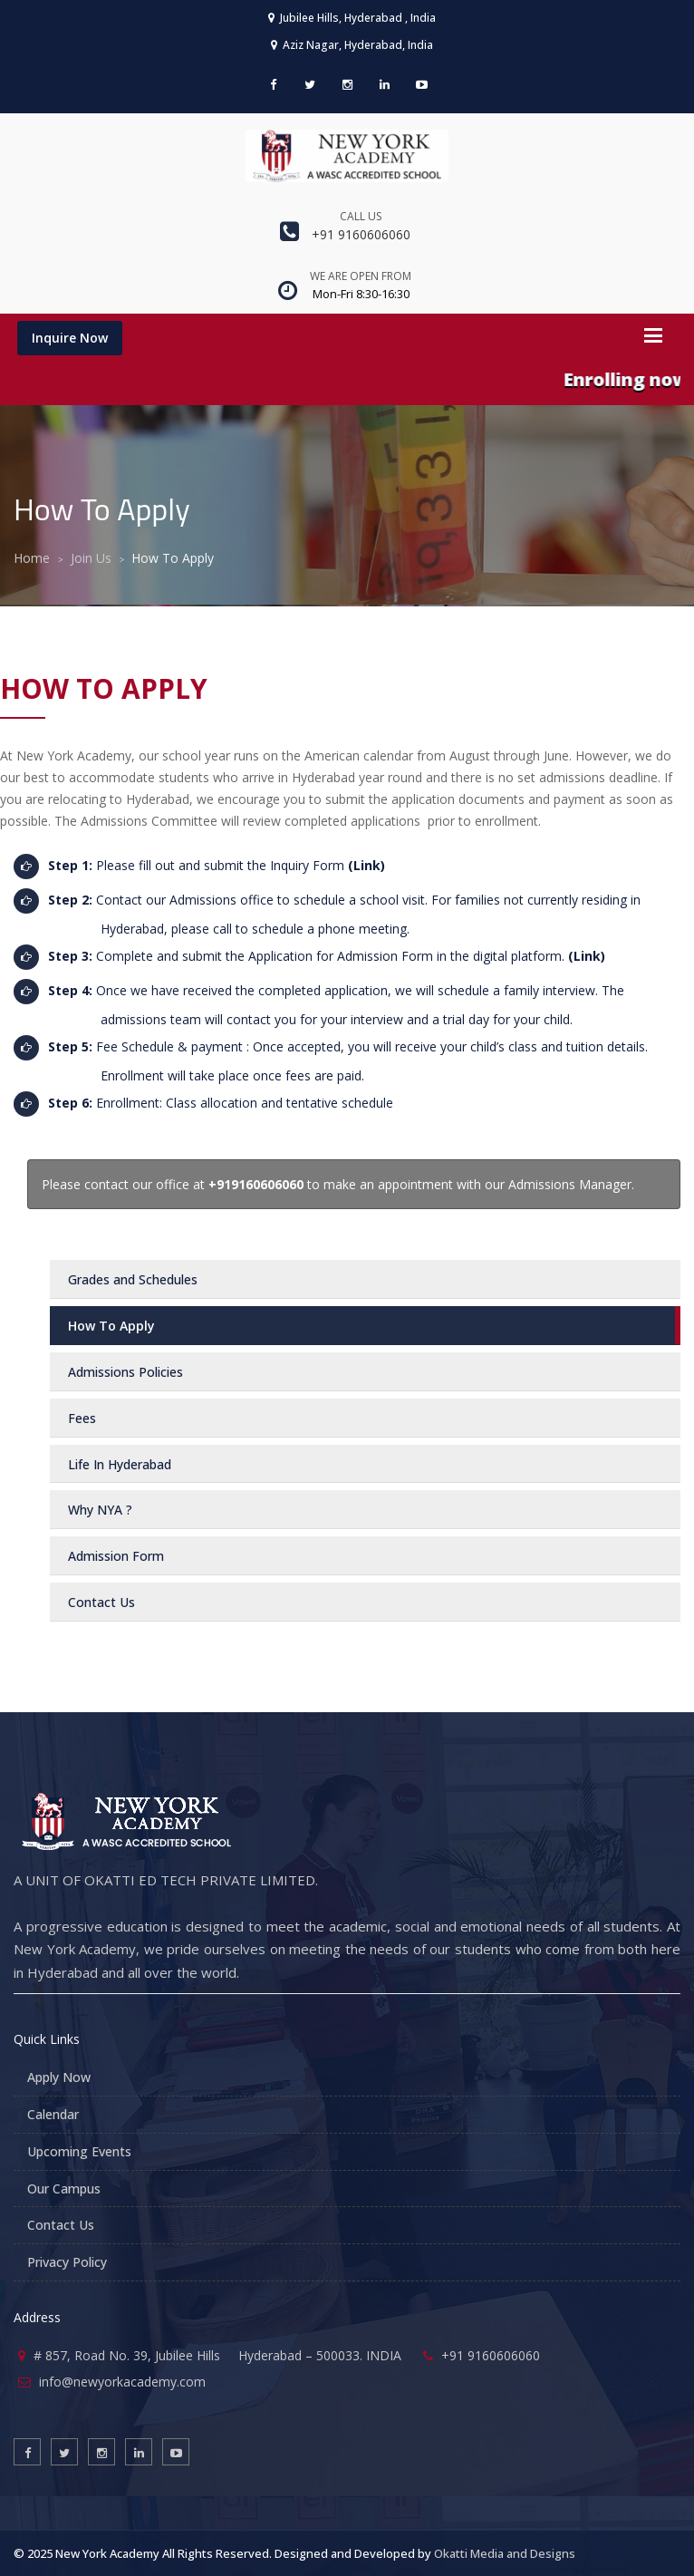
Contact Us (60, 2224)
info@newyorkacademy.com (122, 2381)
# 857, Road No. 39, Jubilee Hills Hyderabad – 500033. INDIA (217, 2355)
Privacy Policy (67, 2262)
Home (32, 558)
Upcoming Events (79, 2151)
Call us (360, 216)
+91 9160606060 (361, 234)
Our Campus (64, 2188)
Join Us (91, 558)
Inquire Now (70, 337)
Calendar (53, 2114)
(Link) (366, 865)
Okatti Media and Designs (504, 2553)
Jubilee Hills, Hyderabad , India (352, 17)
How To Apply (111, 1325)
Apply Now (59, 2077)
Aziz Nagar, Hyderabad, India (352, 45)
